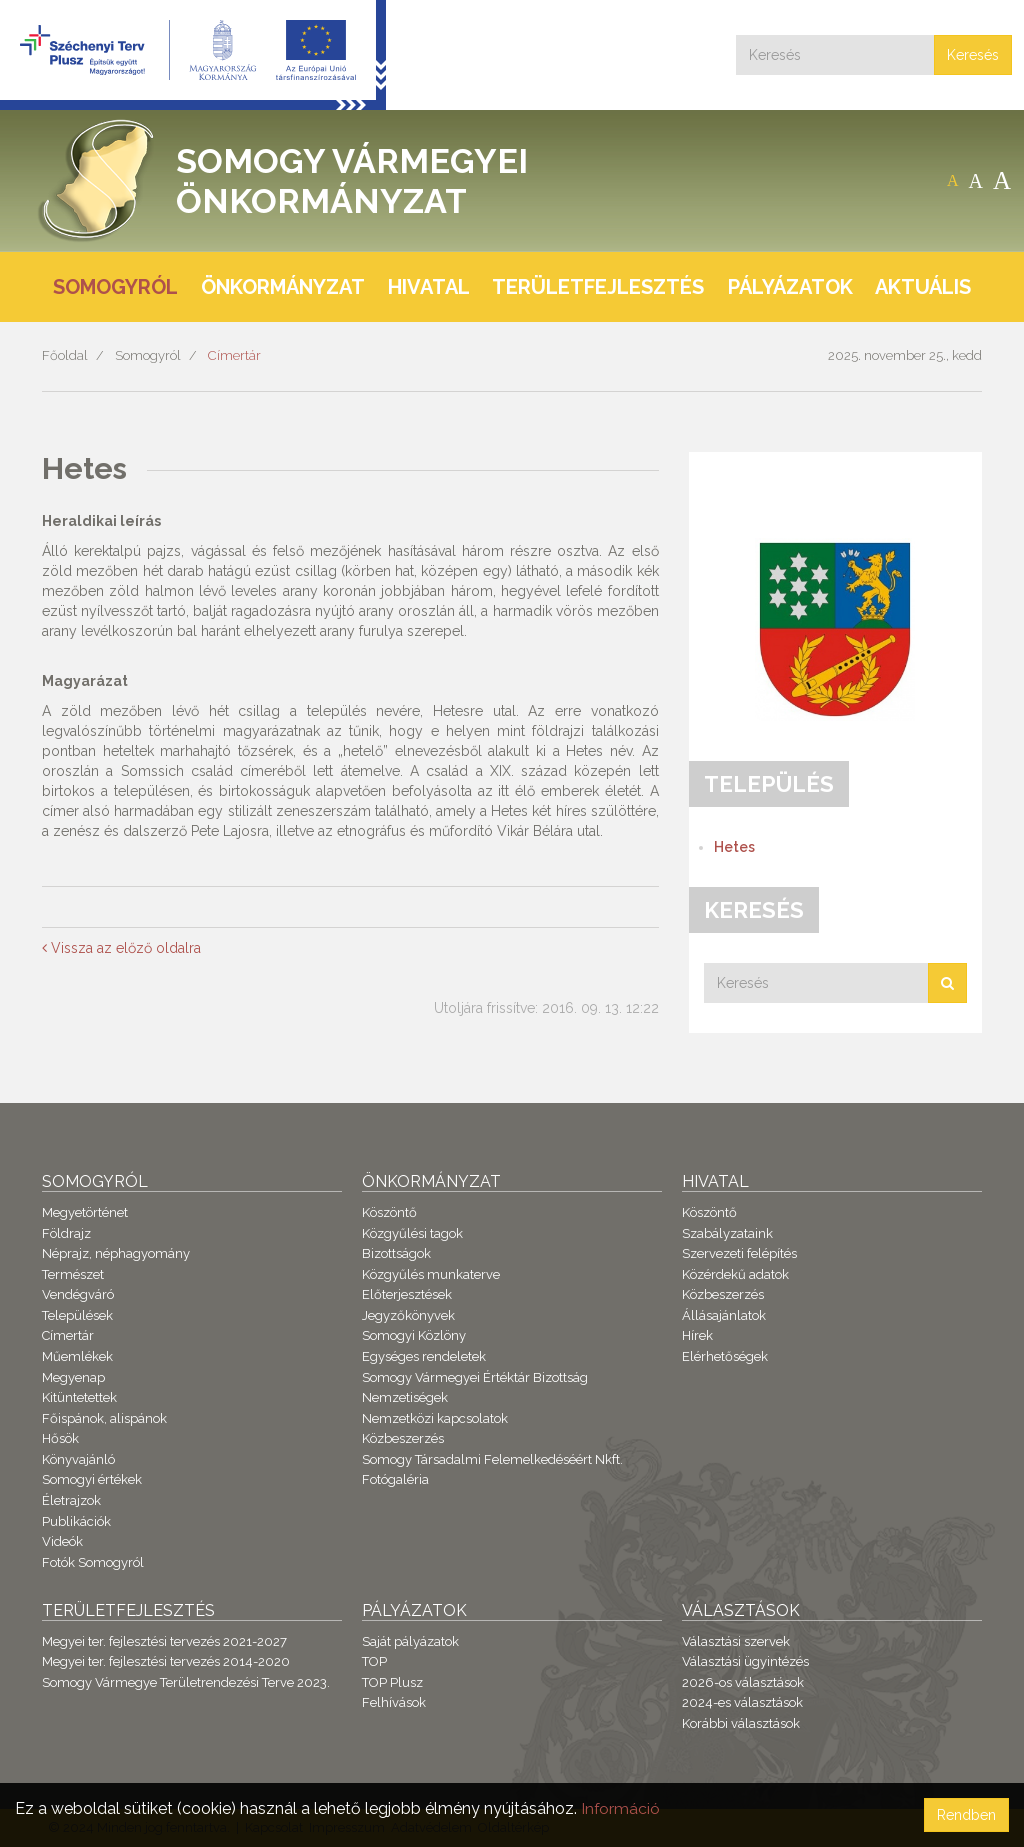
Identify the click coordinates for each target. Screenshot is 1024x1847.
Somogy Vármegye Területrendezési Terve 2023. (186, 1682)
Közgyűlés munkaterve (431, 1274)
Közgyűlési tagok (412, 1233)
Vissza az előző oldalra (121, 948)
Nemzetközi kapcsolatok (435, 1418)
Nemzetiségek (405, 1397)
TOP (374, 1661)
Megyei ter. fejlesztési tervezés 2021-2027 (164, 1641)
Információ (621, 1808)
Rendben (966, 1815)
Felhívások (394, 1702)
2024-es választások (742, 1702)
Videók (62, 1541)
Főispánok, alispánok (104, 1418)
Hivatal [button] (429, 287)
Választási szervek (736, 1641)
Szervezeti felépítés (739, 1253)
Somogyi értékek (92, 1479)
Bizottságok (396, 1253)
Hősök (60, 1438)
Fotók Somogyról (93, 1562)
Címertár (234, 355)
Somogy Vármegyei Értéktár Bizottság (475, 1377)
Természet (73, 1274)
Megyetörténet (85, 1212)
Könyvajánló (78, 1459)
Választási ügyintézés (745, 1661)
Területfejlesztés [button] (598, 287)
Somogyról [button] (115, 287)
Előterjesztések (407, 1294)
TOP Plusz (392, 1682)
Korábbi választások (741, 1723)
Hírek (697, 1335)
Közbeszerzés (403, 1438)
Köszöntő (389, 1212)
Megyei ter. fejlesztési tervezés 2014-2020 (166, 1661)
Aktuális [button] (923, 287)
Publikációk (76, 1521)
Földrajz (66, 1233)
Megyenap (73, 1377)
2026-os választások (743, 1682)
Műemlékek (77, 1356)
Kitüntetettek (79, 1397)
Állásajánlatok (724, 1315)
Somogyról (148, 355)
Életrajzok (71, 1500)
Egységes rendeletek (424, 1356)
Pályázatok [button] (790, 287)
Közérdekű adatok (735, 1274)
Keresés (973, 55)
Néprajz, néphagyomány (116, 1253)
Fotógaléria (395, 1479)
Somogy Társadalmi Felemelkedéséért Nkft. (492, 1459)
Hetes (734, 847)
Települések (77, 1315)
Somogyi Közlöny (414, 1335)
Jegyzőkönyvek (408, 1315)
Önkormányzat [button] (283, 287)
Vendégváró (78, 1294)
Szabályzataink (727, 1233)
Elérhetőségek (725, 1356)
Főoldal (65, 355)
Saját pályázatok (410, 1641)
